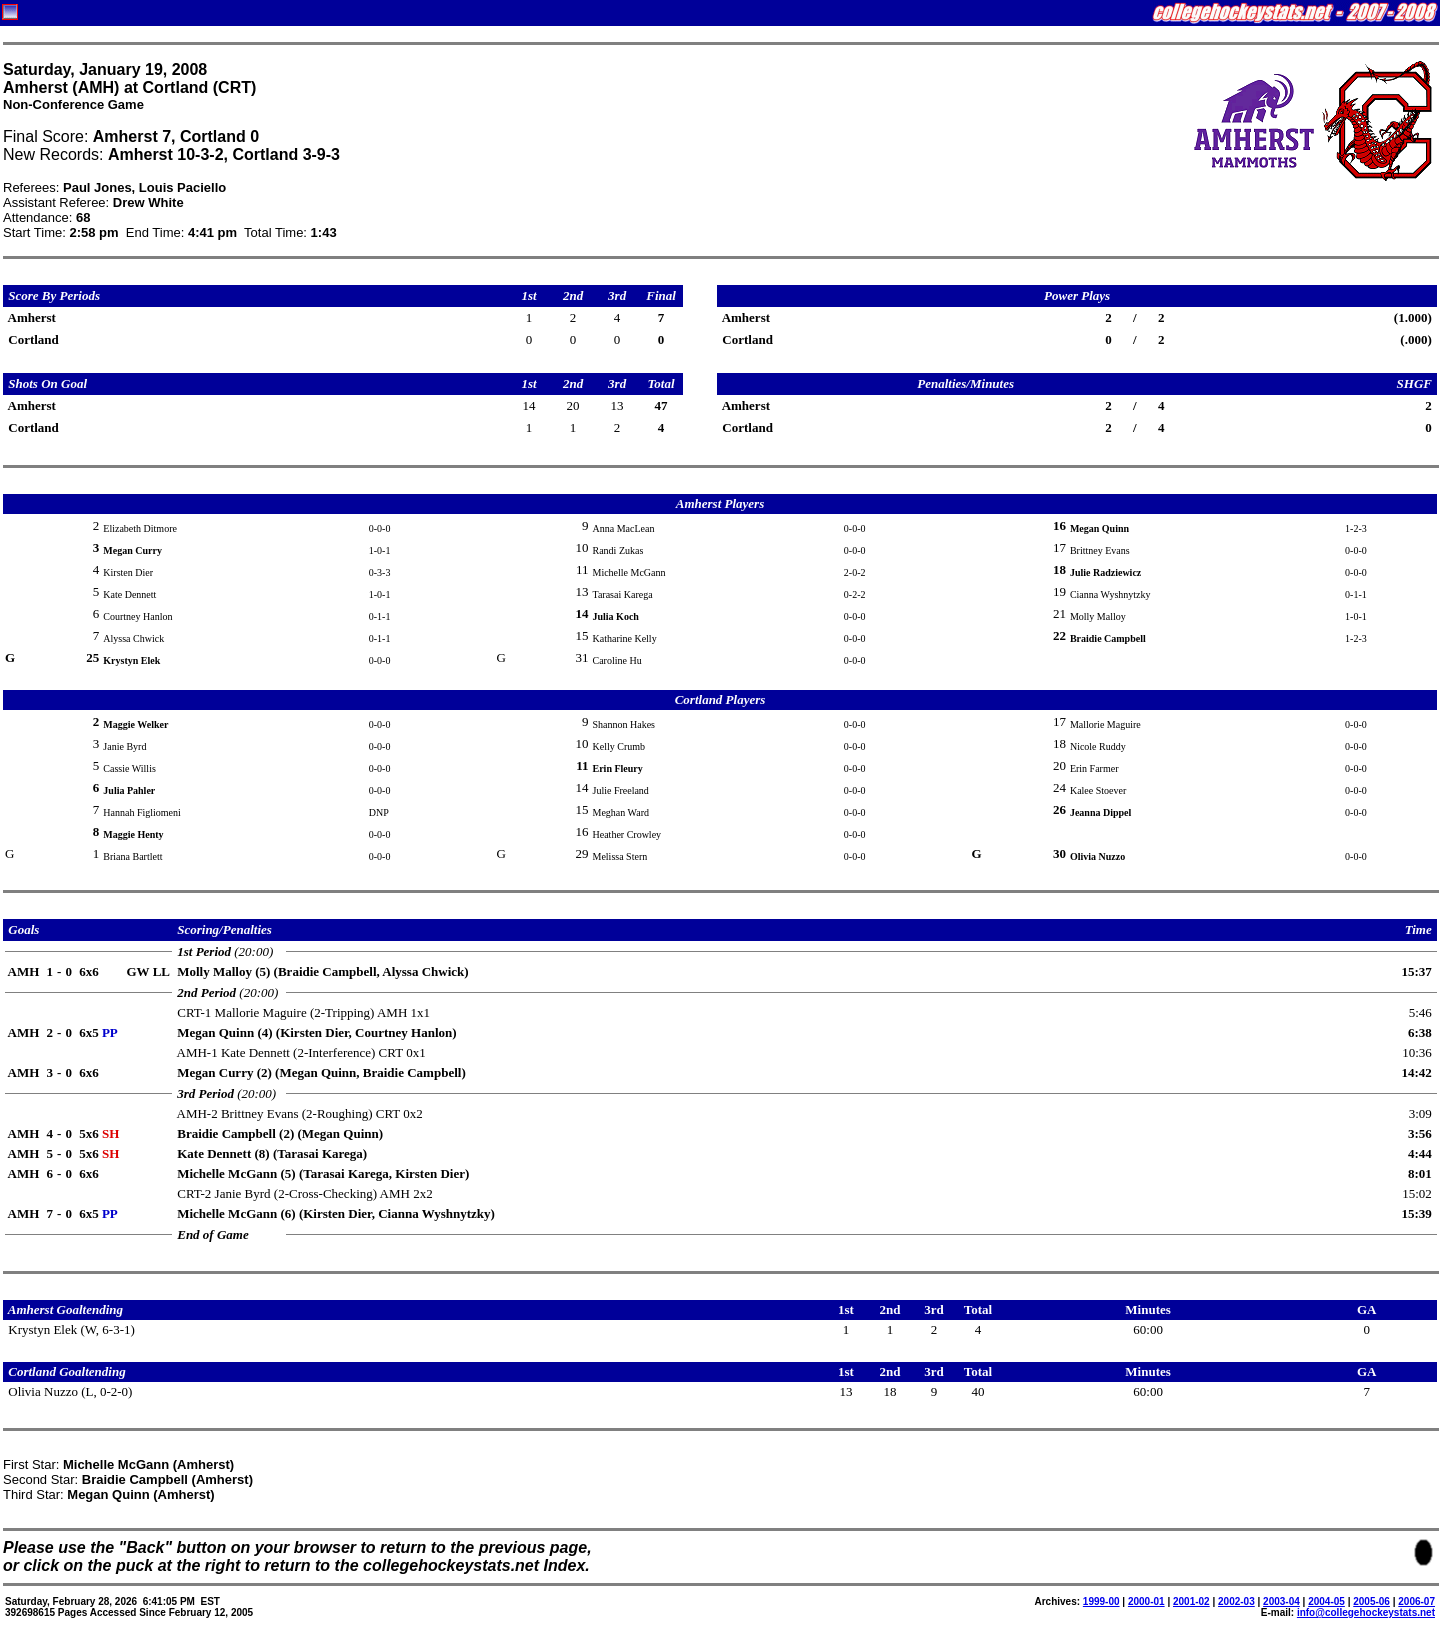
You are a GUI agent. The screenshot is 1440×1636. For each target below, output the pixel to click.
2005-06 (1371, 1601)
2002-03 (1236, 1601)
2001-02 (1191, 1601)
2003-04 (1281, 1601)
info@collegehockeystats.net (1366, 1612)
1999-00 (1101, 1601)
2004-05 (1326, 1601)
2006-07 (1416, 1601)
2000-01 (1146, 1601)
